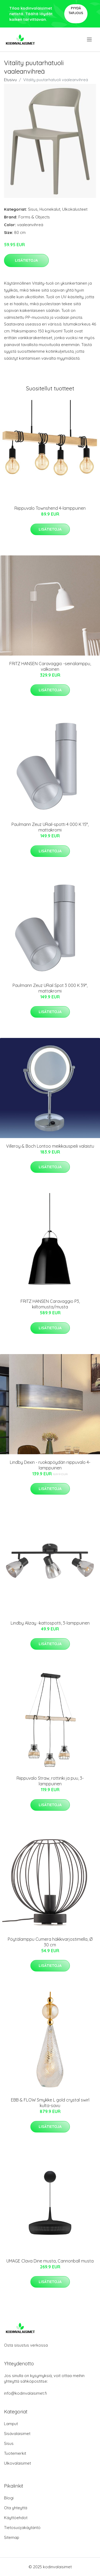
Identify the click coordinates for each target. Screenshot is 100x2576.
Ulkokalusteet (74, 209)
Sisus (33, 209)
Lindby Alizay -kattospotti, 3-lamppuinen (50, 1623)
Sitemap (11, 2537)
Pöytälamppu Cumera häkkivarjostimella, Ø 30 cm (50, 1941)
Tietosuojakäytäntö (22, 2527)
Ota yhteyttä (15, 2507)
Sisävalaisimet (17, 2433)
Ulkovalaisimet (17, 2463)
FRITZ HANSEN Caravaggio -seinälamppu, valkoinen (50, 666)
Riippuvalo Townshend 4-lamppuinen (50, 508)
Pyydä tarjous (76, 10)
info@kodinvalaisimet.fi (25, 2393)
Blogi (9, 2497)
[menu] (89, 40)
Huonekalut (49, 209)
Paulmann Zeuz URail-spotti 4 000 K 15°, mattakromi (50, 827)
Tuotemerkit (15, 2453)
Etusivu (10, 79)
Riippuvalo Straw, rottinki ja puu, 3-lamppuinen (50, 1780)
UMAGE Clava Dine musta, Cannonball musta (50, 2261)
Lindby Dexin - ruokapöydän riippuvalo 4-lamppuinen (50, 1465)
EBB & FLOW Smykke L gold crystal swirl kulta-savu (50, 2102)
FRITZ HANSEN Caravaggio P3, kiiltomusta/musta (50, 1304)
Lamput (11, 2423)
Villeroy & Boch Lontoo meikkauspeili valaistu (50, 1146)
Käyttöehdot (15, 2517)
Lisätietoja (26, 260)
